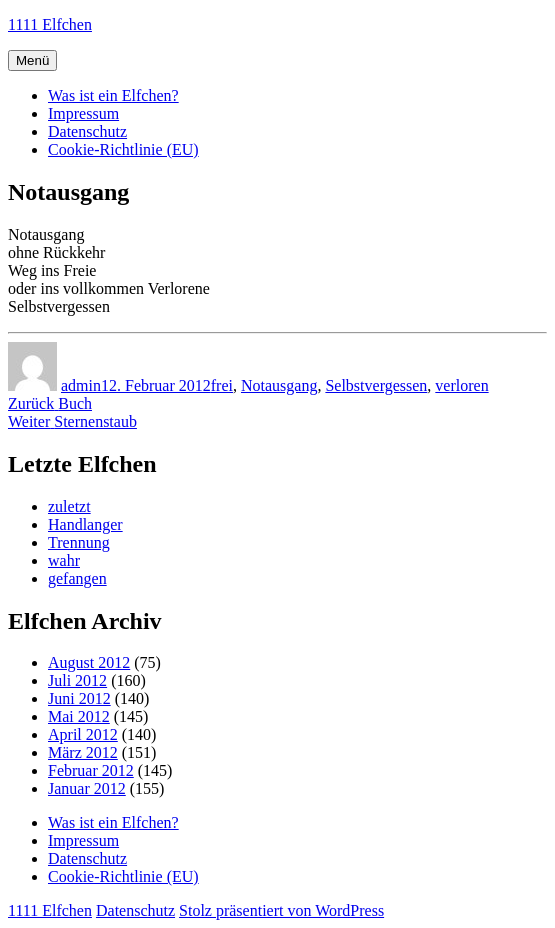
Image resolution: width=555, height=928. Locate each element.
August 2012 (89, 662)
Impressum (83, 113)
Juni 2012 (79, 698)
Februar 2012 (91, 770)
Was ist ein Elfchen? (113, 95)
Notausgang (279, 385)
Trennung (79, 542)
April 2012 (83, 734)
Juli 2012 (77, 680)
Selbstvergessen (376, 385)
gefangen (77, 578)
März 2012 (83, 752)
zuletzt (69, 506)
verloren (461, 385)
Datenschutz (87, 131)
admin (81, 385)
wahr (64, 560)
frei (222, 385)
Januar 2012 (87, 788)
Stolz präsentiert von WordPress (281, 910)
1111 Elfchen (50, 24)
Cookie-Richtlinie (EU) (123, 149)
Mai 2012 (79, 716)
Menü (32, 60)
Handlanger (85, 524)
